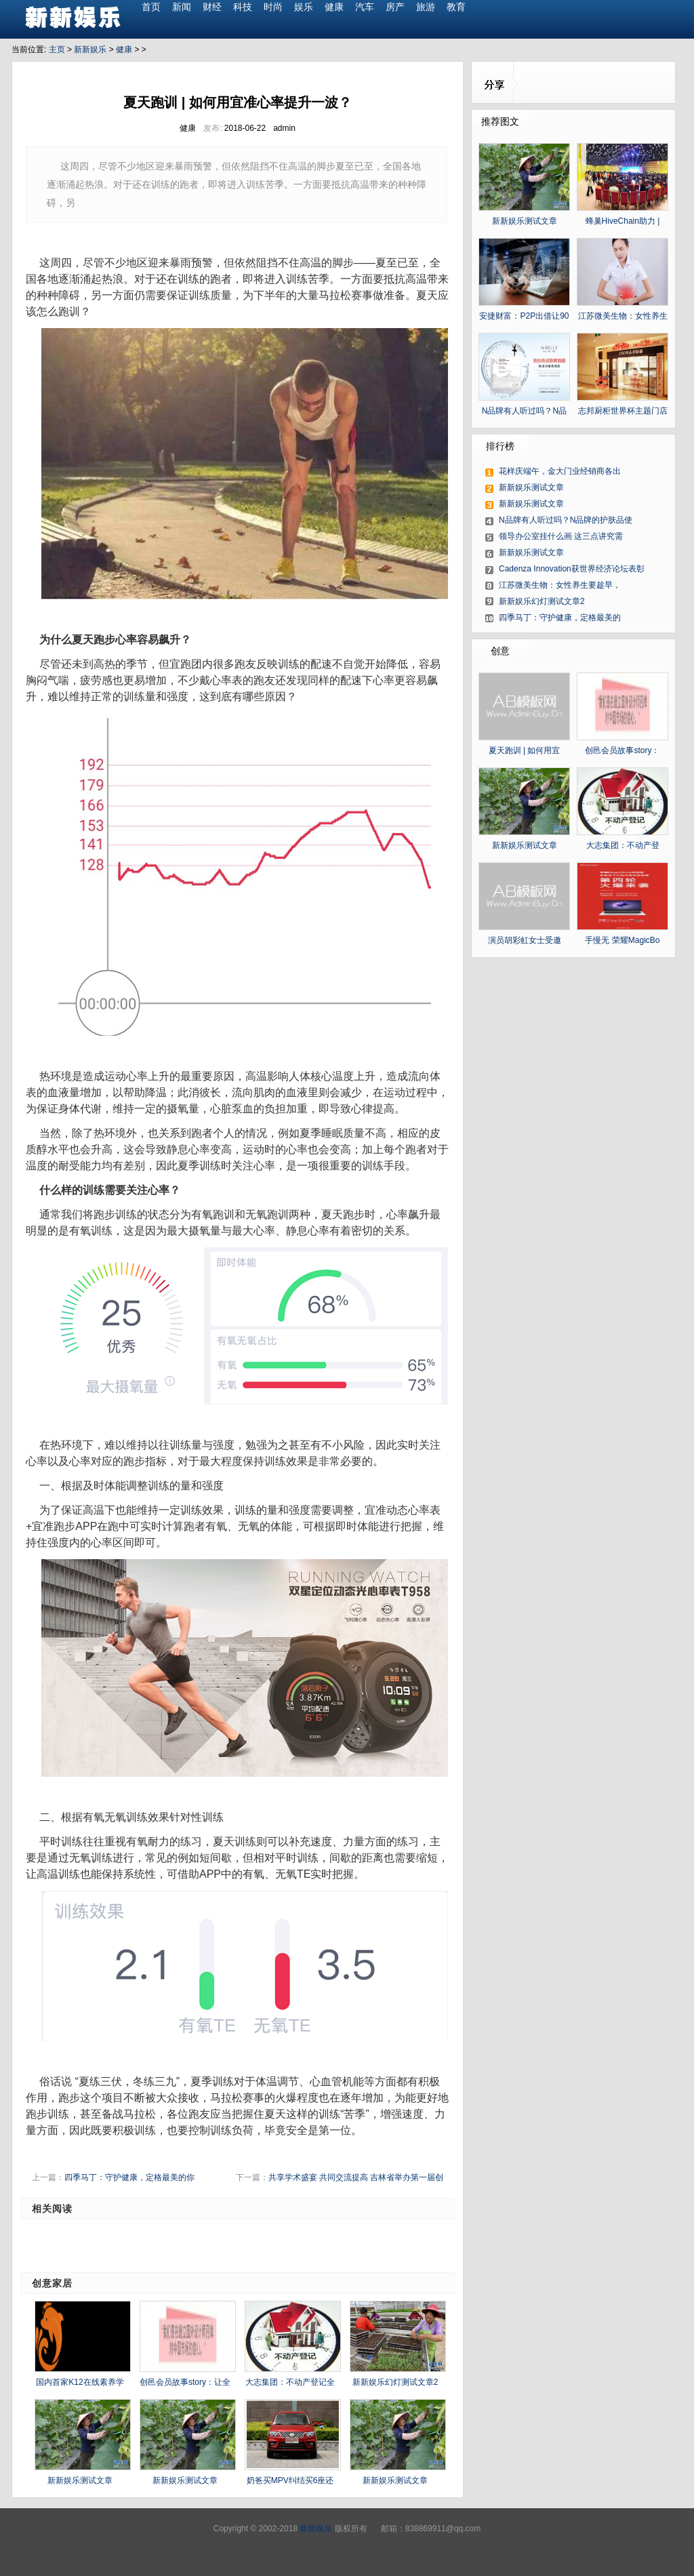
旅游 (425, 7)
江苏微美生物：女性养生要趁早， (560, 585)
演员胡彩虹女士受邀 (524, 940)
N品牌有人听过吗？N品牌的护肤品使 (565, 520)
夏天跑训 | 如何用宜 (524, 750)
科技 (242, 7)
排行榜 (500, 446)
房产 (395, 7)
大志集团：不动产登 (622, 845)
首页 (151, 7)
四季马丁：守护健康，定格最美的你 (129, 2177)
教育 (456, 7)
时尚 (273, 7)
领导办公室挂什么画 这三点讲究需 (561, 536)
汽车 (364, 7)
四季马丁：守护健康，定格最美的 (560, 617)
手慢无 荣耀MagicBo (622, 940)
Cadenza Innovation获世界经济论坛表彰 (572, 568)
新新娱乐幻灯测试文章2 (395, 2382)
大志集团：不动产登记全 (290, 2382)
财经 (212, 7)
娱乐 (303, 7)
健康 (334, 7)
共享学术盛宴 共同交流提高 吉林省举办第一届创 (356, 2177)
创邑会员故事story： (622, 750)
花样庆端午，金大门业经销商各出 (560, 471)
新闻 (181, 7)
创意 (500, 650)
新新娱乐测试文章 (80, 2480)
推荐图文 (500, 121)
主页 (57, 49)
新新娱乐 (90, 49)
